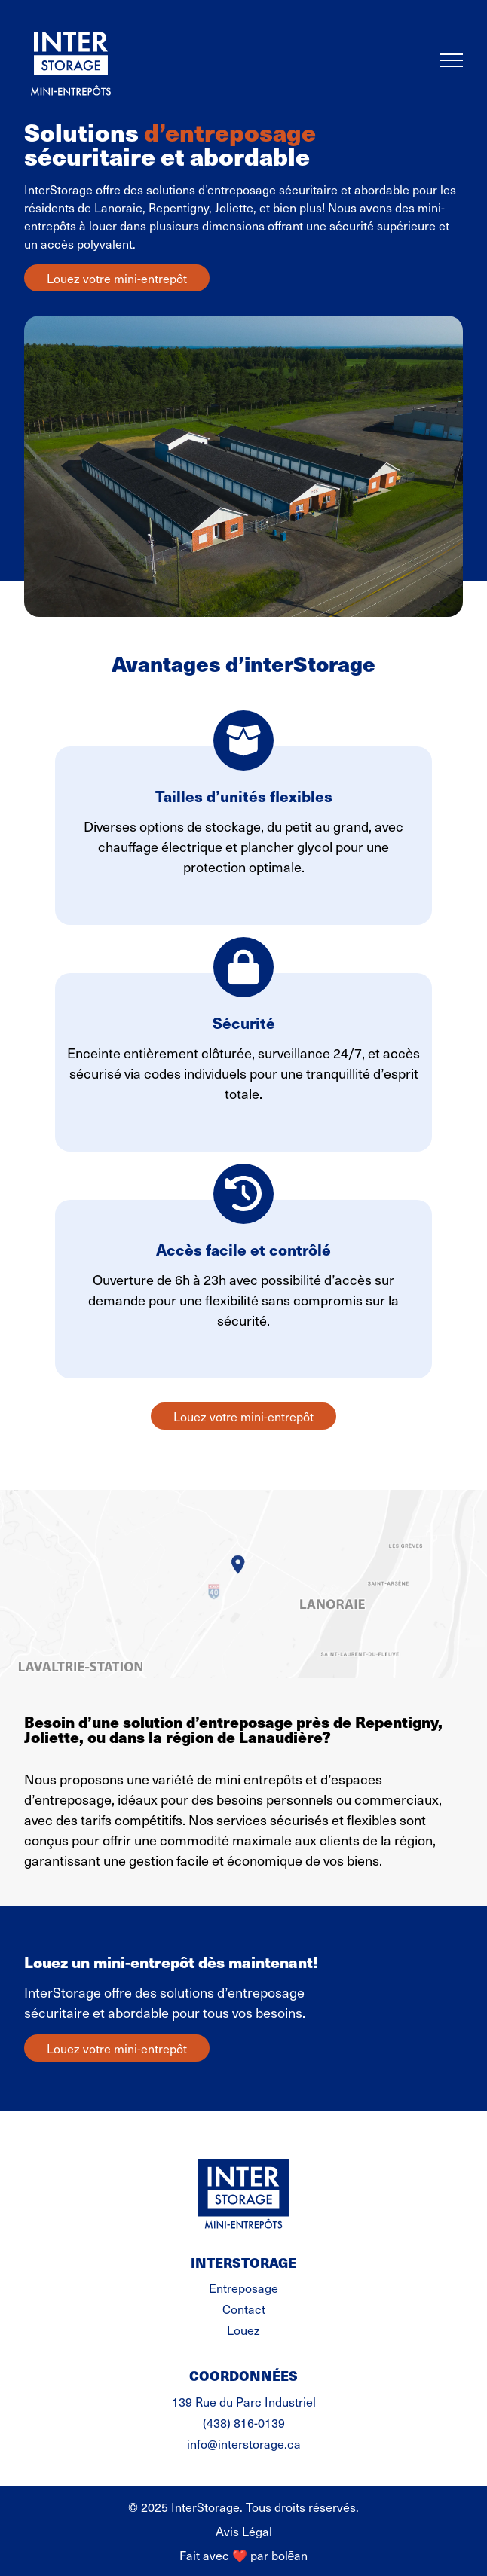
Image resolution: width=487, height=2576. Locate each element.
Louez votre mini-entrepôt (117, 278)
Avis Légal (244, 2531)
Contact (243, 2309)
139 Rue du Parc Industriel (244, 2401)
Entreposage (243, 2287)
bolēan (289, 2555)
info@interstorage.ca (244, 2443)
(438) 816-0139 (244, 2422)
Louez (243, 2330)
